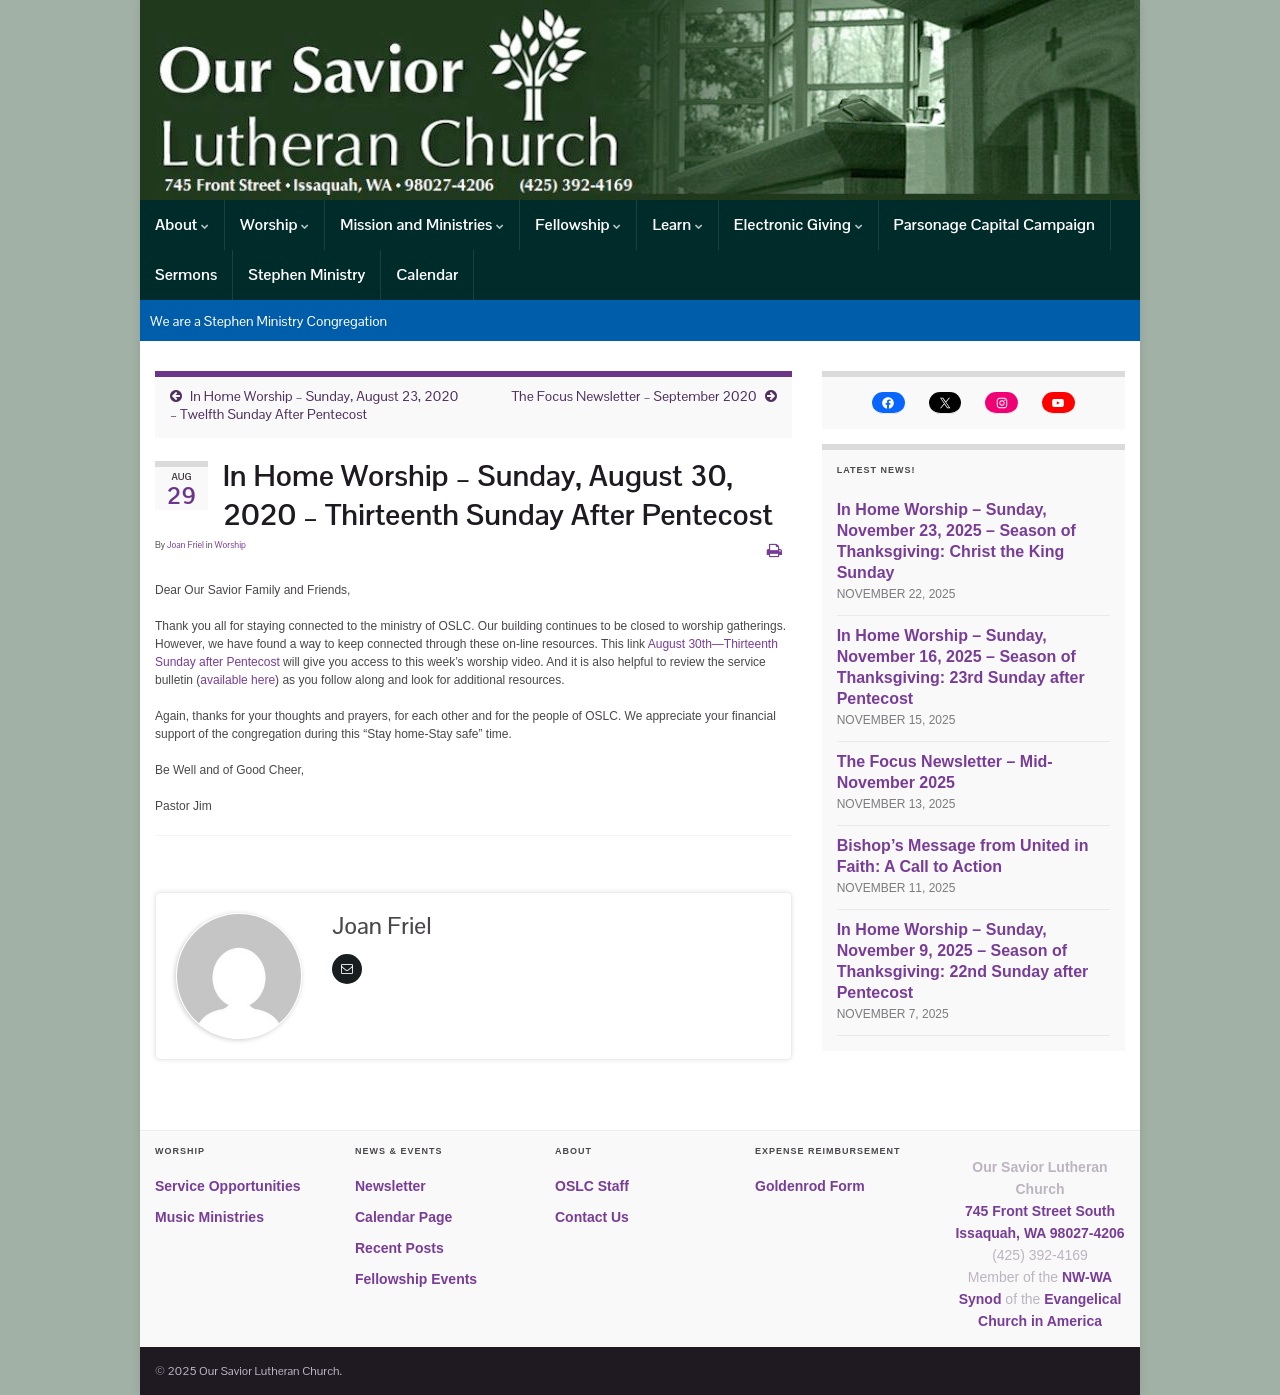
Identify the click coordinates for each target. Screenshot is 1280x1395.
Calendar (427, 274)
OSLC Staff (592, 1186)
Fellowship (578, 224)
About (182, 224)
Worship (274, 224)
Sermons (186, 274)
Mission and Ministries (422, 224)
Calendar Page (403, 1217)
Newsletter (390, 1186)
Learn (677, 224)
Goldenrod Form (810, 1186)
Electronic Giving (798, 224)
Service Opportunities (227, 1186)
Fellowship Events (416, 1279)
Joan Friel (185, 545)
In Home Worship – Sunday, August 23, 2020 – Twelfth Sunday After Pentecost (314, 405)
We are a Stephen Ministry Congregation (268, 321)
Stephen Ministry (306, 274)
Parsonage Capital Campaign (994, 224)
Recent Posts (399, 1248)
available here (237, 680)
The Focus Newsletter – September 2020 (633, 396)
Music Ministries (209, 1217)
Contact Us (592, 1217)
